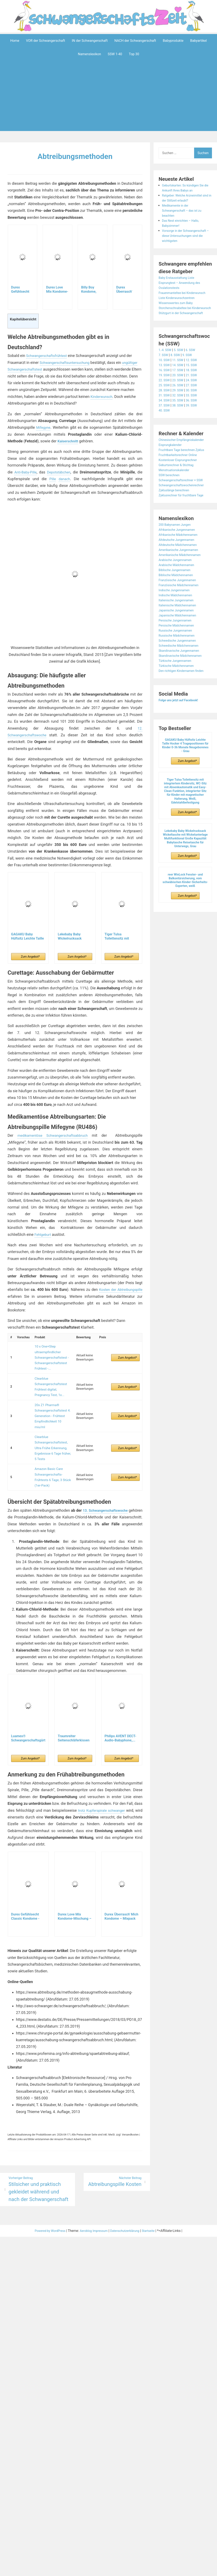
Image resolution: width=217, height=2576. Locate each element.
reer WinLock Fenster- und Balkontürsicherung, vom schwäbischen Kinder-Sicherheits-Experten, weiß (185, 885)
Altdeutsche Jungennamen (179, 545)
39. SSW (195, 410)
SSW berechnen (170, 480)
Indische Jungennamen (176, 595)
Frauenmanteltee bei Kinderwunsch (185, 293)
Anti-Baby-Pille (26, 472)
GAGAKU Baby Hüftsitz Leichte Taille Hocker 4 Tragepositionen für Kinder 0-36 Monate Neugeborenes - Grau (185, 750)
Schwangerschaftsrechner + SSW (183, 485)
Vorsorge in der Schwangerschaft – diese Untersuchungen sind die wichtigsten (187, 235)
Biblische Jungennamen (176, 575)
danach (65, 478)
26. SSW (180, 390)
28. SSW (165, 395)
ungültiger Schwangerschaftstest (35, 369)
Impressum (100, 2195)
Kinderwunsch (117, 396)
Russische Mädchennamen (179, 640)
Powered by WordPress (46, 2195)
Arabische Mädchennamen (179, 570)
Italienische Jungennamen (178, 605)
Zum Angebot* (30, 956)
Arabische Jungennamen (177, 565)
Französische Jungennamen (180, 585)
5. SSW (180, 355)
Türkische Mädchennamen (178, 671)
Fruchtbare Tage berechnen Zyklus (184, 455)
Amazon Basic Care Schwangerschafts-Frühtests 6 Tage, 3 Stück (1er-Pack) (51, 1443)
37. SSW (165, 410)
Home (14, 40)
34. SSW (165, 405)
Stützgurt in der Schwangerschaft (183, 318)
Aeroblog (84, 2195)
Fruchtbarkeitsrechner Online (180, 460)
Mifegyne (43, 427)
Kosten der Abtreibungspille (119, 1289)
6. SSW (193, 355)
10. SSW (165, 365)
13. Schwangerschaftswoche (117, 1474)
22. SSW (165, 385)
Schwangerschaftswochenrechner (184, 490)
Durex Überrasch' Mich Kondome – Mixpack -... (127, 289)
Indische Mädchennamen (177, 600)
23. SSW (180, 385)
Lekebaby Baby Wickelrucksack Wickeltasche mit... (72, 936)
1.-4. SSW (166, 355)
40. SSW (165, 415)
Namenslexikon (89, 54)
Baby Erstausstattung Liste (179, 277)
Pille (52, 478)
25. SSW (165, 390)
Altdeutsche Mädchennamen (180, 550)
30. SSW (195, 395)
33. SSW (195, 400)
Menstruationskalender (176, 475)
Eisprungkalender (171, 450)
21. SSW (195, 380)
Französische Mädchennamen (181, 590)
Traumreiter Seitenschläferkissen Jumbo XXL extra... (73, 1702)
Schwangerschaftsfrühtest (48, 355)
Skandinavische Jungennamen (181, 655)
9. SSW (190, 360)
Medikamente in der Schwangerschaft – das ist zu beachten (184, 210)
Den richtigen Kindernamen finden (184, 676)
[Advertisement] (109, 102)
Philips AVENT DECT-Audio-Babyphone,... (120, 1702)
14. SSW (180, 370)
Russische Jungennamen (177, 635)
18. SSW (195, 375)
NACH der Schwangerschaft (135, 40)
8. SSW (177, 360)
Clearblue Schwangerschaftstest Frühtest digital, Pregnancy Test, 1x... (52, 1377)
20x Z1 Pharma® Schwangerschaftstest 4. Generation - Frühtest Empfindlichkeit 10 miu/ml (52, 1397)
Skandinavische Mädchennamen (183, 660)
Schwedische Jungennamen (180, 645)
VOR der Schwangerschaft (45, 40)
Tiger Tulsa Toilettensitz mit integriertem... (117, 936)
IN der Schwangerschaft (90, 40)
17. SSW (180, 375)
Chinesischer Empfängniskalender (184, 445)
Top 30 (134, 54)
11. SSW (180, 365)
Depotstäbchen (60, 472)
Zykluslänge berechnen (176, 495)
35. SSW (180, 405)
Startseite (153, 2195)
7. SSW (164, 360)
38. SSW (180, 410)
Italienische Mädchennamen (180, 610)
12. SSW (195, 365)
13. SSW (165, 370)
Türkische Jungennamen (177, 665)
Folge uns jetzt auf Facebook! (181, 705)
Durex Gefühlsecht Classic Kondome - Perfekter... (20, 289)
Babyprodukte (173, 40)
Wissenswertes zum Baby (178, 303)
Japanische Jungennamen (178, 615)
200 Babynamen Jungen (177, 529)
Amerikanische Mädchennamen (182, 560)
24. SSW (195, 385)
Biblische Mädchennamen (178, 580)
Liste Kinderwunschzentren (179, 298)
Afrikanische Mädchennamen (180, 539)
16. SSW (165, 375)
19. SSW (165, 380)
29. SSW (180, 395)
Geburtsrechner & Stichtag (178, 470)
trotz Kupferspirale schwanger (107, 1774)
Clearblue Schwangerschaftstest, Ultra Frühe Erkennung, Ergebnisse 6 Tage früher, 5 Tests (52, 1420)
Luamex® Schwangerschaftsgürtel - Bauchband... (28, 1702)
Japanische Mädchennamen (180, 620)
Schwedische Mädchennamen (181, 650)
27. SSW (195, 390)
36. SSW (195, 405)
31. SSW (165, 400)
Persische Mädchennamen (178, 630)
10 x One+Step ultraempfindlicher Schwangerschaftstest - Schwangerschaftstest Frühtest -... (50, 1354)
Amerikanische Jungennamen (181, 555)
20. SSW (180, 380)
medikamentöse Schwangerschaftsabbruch (54, 1135)
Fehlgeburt (43, 1234)
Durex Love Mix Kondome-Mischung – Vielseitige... (57, 289)
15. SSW (195, 370)
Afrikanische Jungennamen (179, 534)
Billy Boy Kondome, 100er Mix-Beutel (89, 289)
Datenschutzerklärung (127, 2195)
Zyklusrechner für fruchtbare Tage (184, 500)
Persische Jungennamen (177, 625)
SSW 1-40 (115, 54)
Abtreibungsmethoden (75, 156)
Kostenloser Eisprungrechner (180, 465)
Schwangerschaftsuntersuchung (67, 362)
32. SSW (180, 400)
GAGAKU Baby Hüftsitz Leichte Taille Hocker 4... (27, 936)
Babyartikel (198, 40)
